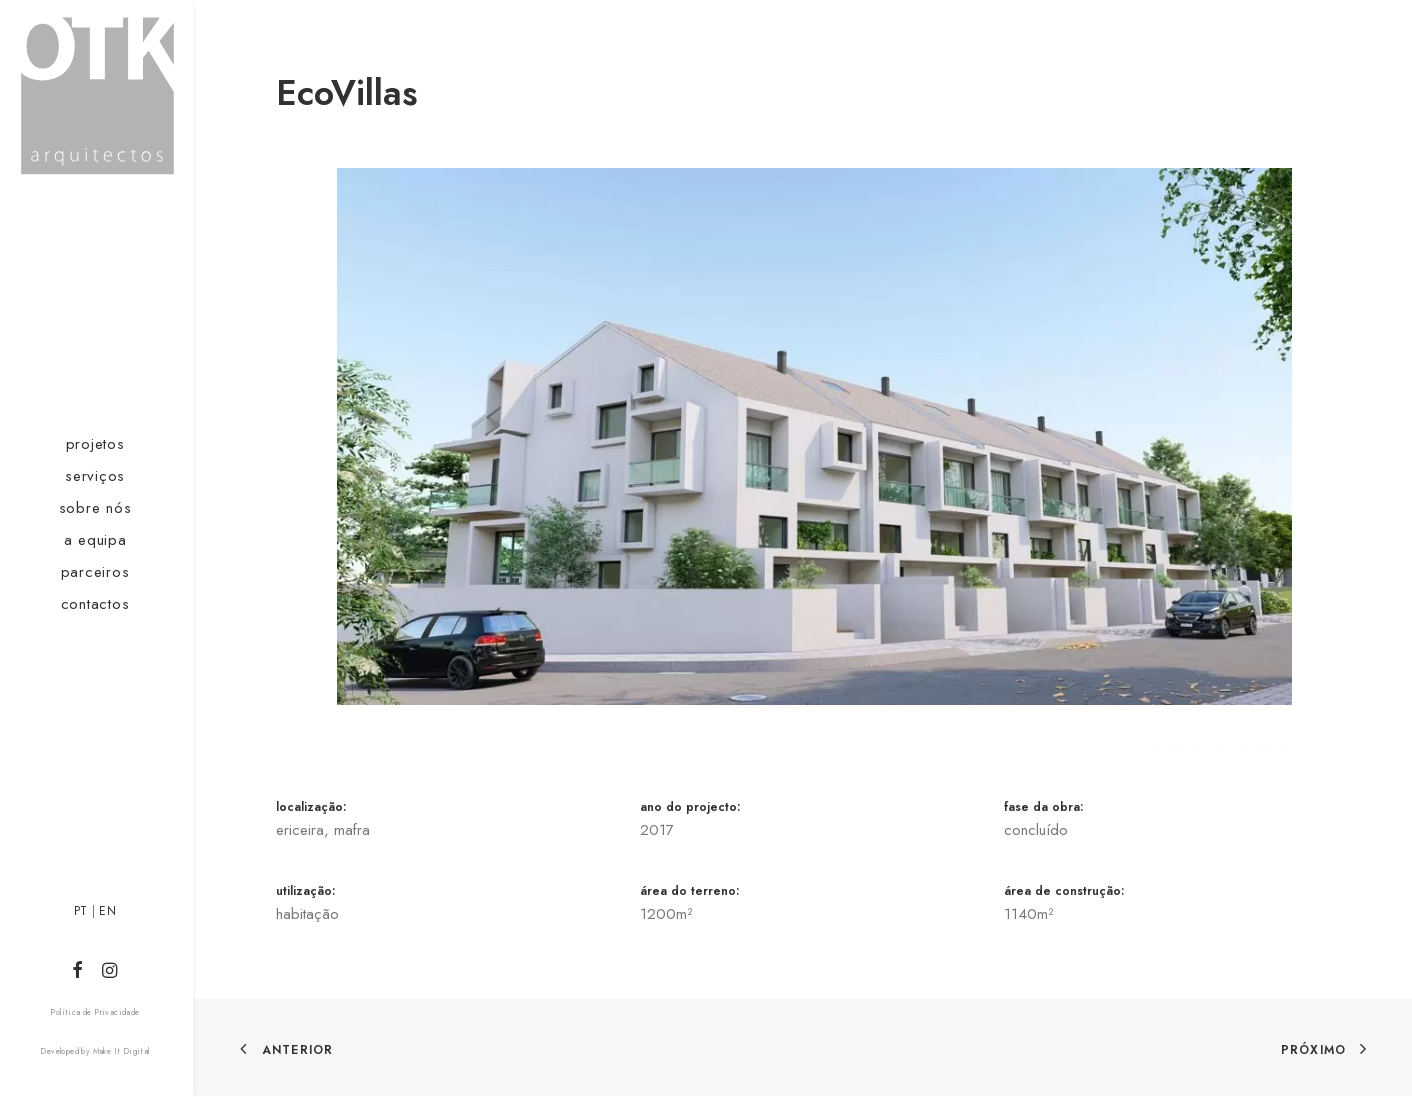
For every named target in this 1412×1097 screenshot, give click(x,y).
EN (107, 911)
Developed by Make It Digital (94, 1051)
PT (81, 911)
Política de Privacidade (94, 1012)
